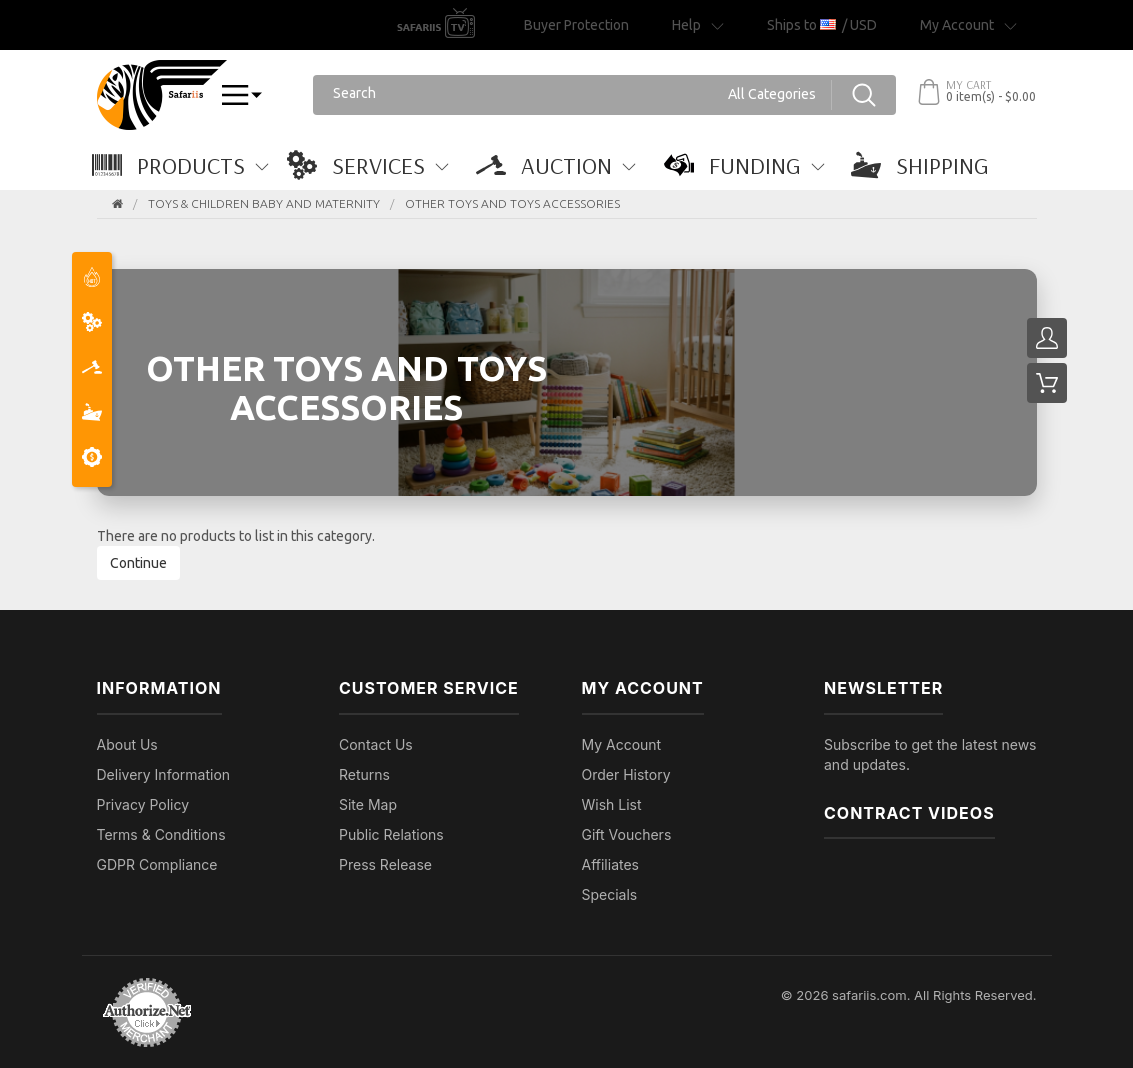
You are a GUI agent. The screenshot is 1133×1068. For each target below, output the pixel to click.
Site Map (368, 804)
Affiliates (611, 864)
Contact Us (376, 744)
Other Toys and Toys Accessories (512, 203)
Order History (626, 774)
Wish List (612, 804)
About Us (127, 744)
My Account (622, 744)
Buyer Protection (576, 25)
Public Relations (391, 834)
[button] (191, 165)
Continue (138, 563)
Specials (610, 894)
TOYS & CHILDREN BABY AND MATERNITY (264, 203)
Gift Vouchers (627, 834)
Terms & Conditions (161, 834)
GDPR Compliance (157, 864)
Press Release (385, 864)
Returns (364, 774)
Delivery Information (164, 774)
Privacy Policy (143, 804)
